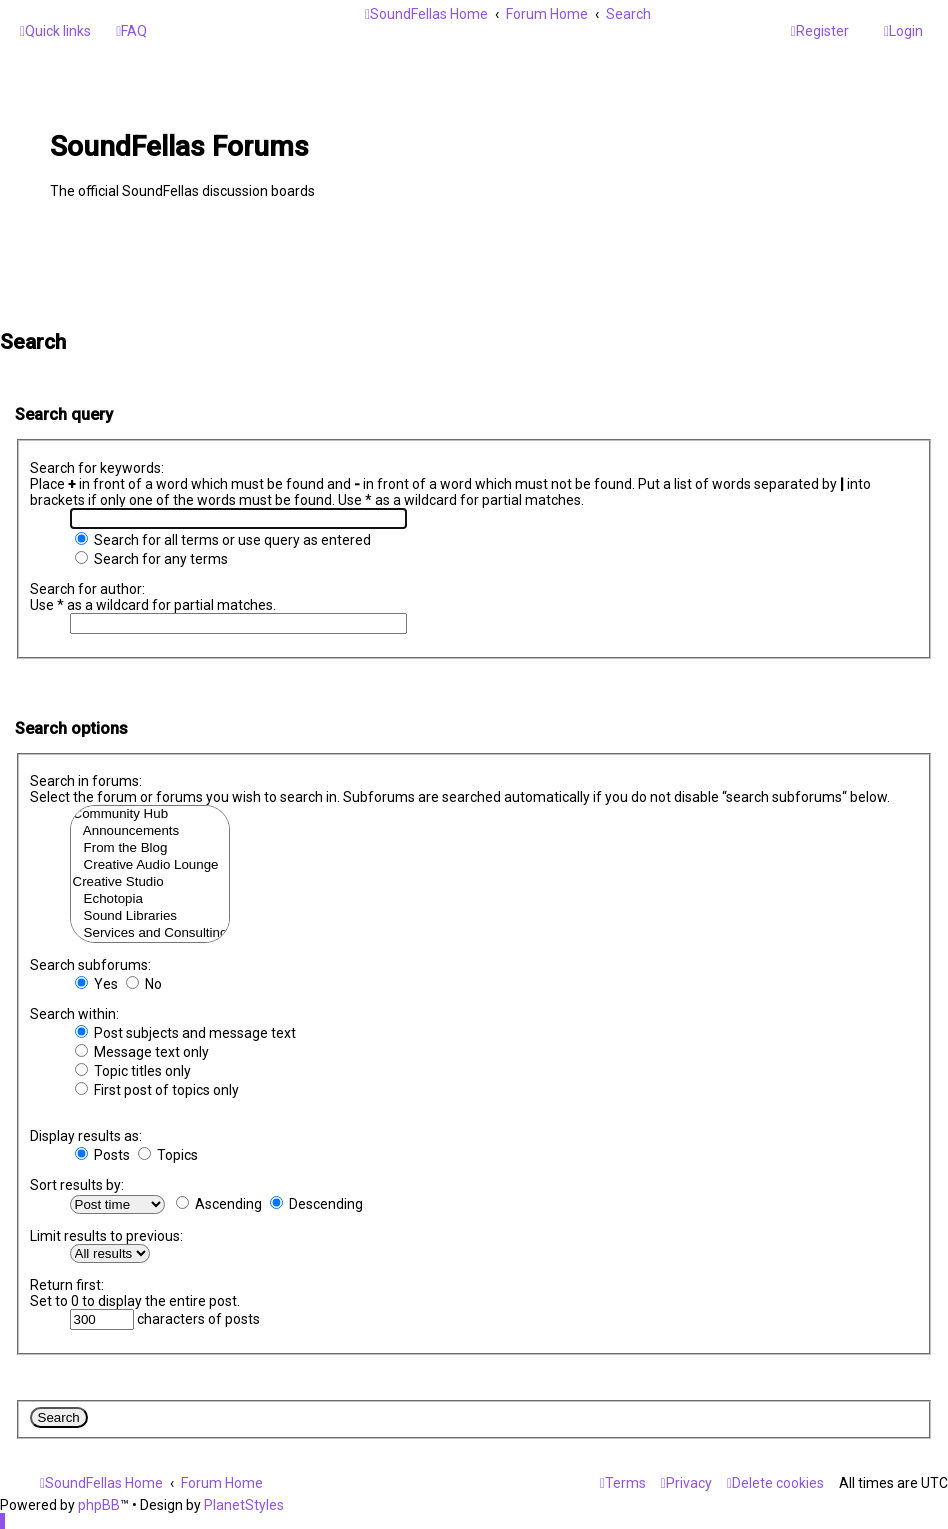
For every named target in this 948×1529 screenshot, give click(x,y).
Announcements (150, 831)
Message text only (142, 1052)
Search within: (74, 1014)
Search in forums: (86, 781)
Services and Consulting (150, 933)
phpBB (99, 1505)
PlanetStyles (244, 1505)
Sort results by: (77, 1185)
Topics (168, 1155)
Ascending (219, 1204)
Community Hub (150, 814)
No (144, 984)
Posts (102, 1155)
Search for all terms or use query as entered (223, 540)
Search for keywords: (97, 468)
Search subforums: (90, 965)
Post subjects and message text (185, 1033)
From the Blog (150, 848)
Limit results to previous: (106, 1236)
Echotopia (150, 899)
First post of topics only (157, 1090)
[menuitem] (131, 31)
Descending (316, 1204)
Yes (96, 984)
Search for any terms (151, 559)
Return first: (67, 1285)
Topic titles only (133, 1071)
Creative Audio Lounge (150, 865)
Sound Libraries (150, 916)
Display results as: (86, 1136)
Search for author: (87, 589)
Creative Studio (150, 882)
